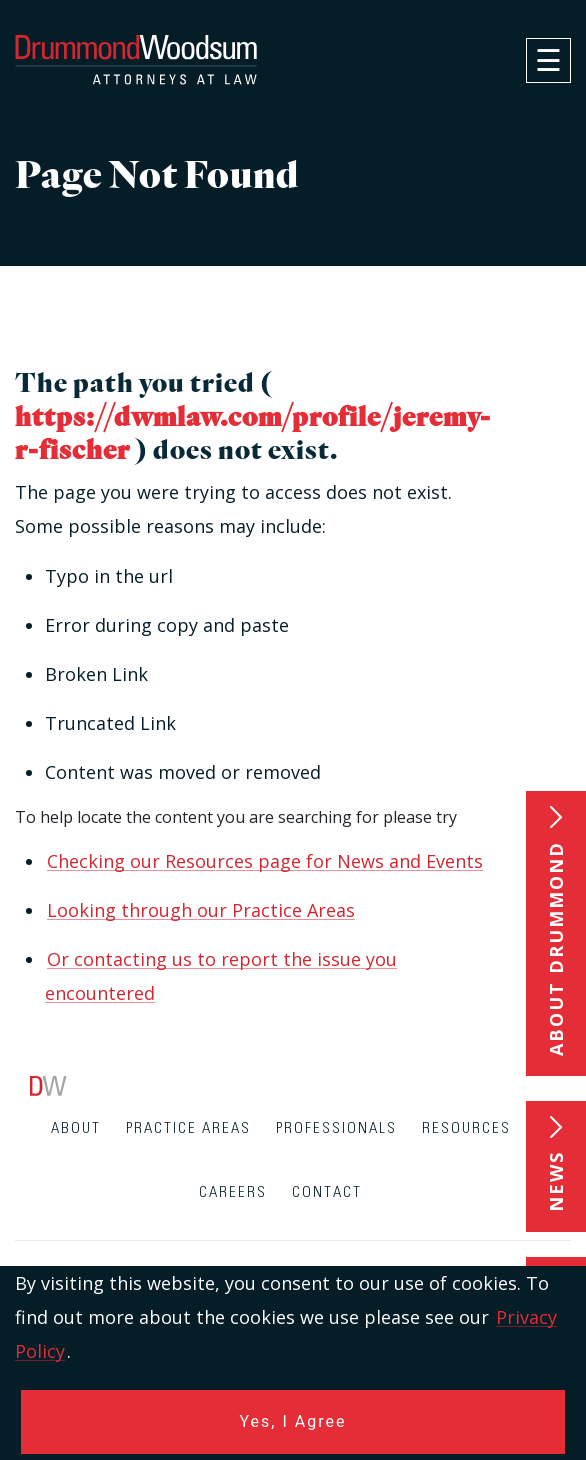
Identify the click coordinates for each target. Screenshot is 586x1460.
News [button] (556, 1181)
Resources (466, 1128)
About (76, 1128)
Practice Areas (188, 1128)
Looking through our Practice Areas (201, 910)
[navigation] (548, 60)
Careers (233, 1192)
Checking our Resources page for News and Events (265, 861)
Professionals (336, 1128)
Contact (327, 1192)
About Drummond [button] (556, 948)
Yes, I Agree (293, 1421)
